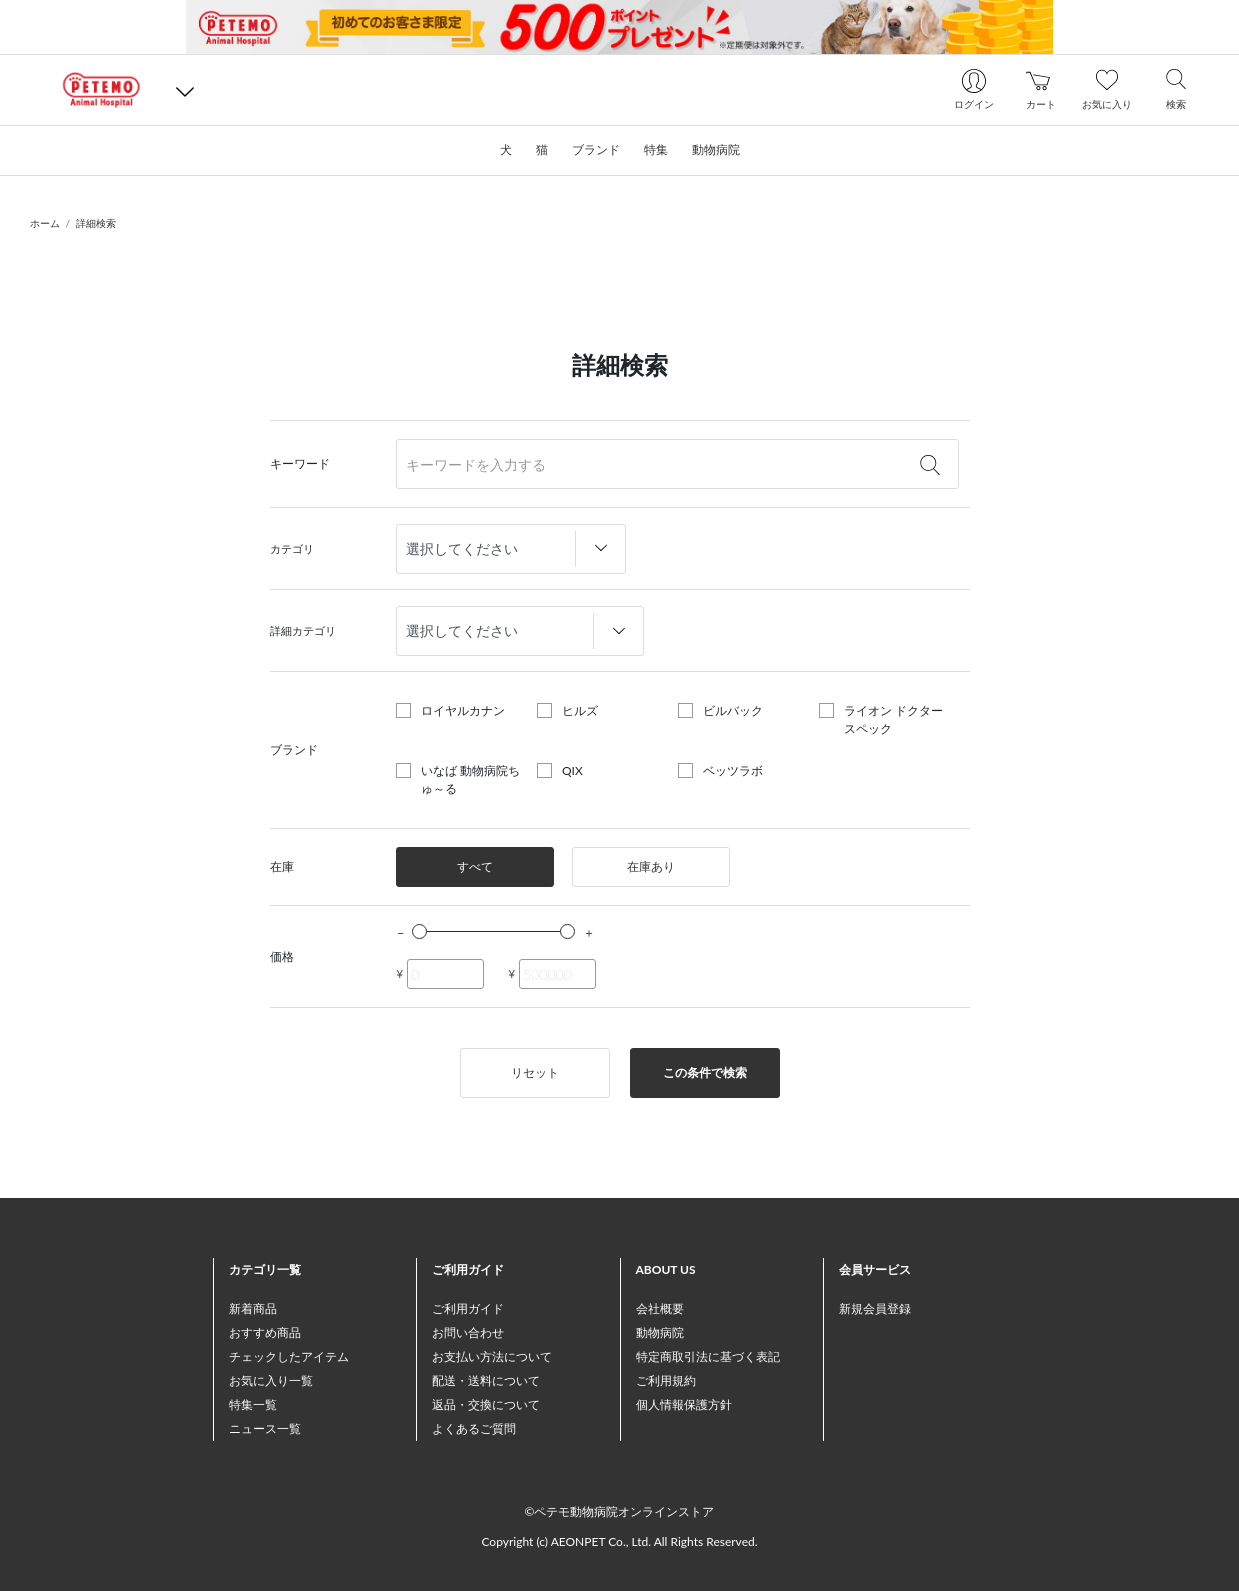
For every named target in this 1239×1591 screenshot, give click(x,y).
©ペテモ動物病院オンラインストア (620, 1511)
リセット (535, 1072)
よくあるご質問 (474, 1428)
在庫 (282, 866)
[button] (185, 90)
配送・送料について (486, 1380)
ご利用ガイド (468, 1308)
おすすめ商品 (265, 1332)
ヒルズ (580, 710)
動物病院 (660, 1332)
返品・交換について (486, 1404)
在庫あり (651, 866)
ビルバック (733, 710)
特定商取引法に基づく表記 (708, 1356)
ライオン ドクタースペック (893, 719)
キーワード (300, 463)
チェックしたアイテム (289, 1356)
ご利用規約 (666, 1380)
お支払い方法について (492, 1356)
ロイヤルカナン (463, 710)
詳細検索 (96, 223)
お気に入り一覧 (271, 1380)
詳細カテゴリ (303, 630)
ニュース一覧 (265, 1428)
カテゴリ (292, 548)
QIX (572, 770)
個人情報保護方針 (684, 1404)
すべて (475, 866)
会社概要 (660, 1308)
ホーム (45, 223)
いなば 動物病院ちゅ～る (470, 779)
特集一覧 (253, 1404)
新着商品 (253, 1308)
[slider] (419, 931)
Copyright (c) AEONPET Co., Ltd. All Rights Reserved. (619, 1541)
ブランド (294, 749)
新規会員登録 (875, 1308)
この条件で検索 (705, 1072)
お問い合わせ (468, 1332)
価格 (282, 956)
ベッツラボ (733, 770)
